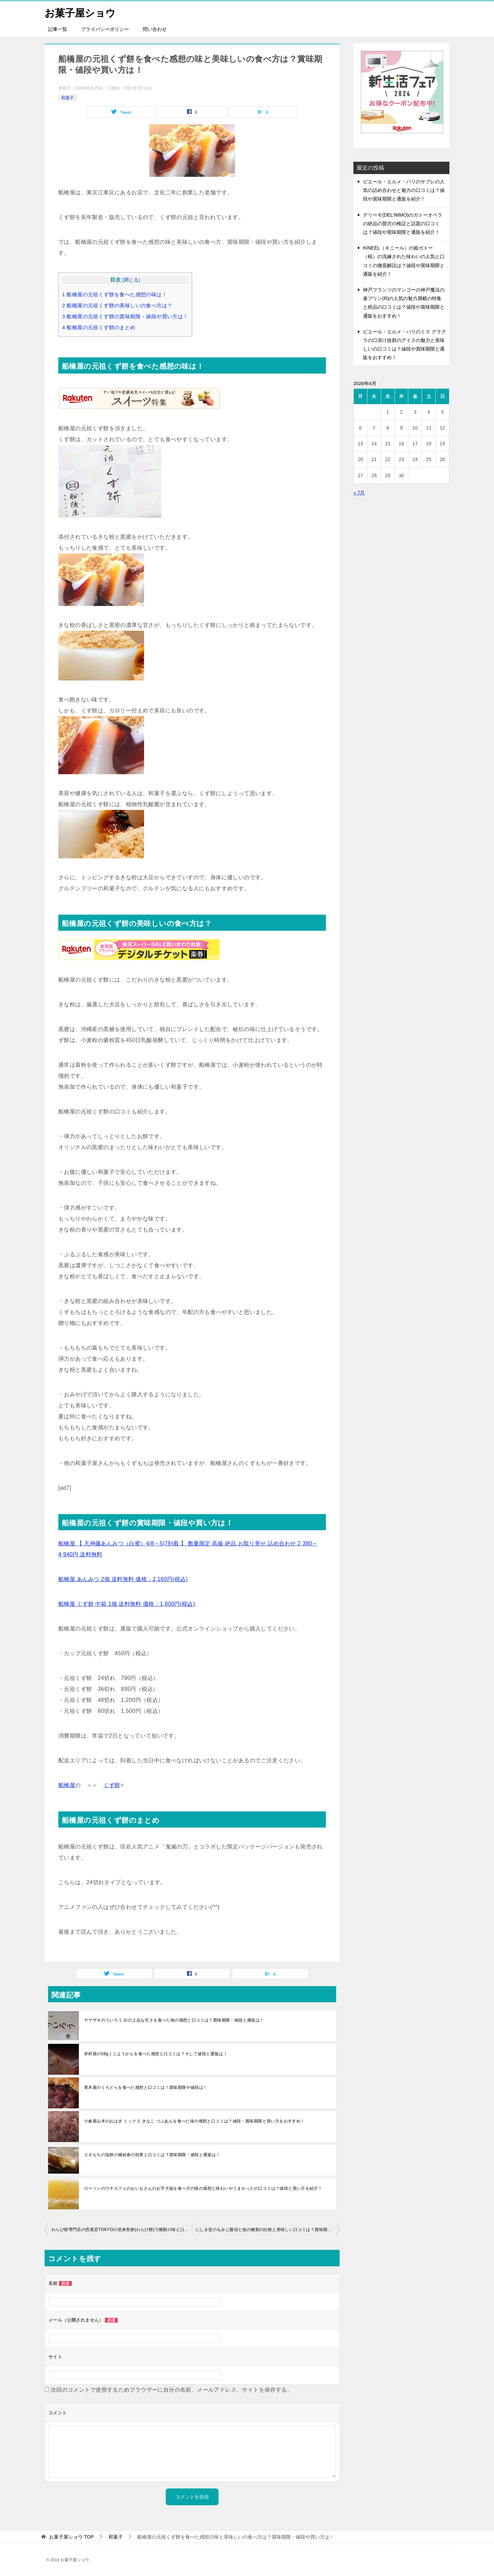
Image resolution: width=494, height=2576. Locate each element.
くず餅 (111, 1785)
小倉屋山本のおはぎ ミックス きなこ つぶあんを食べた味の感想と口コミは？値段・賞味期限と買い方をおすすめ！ (194, 2121)
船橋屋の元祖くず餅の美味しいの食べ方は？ (117, 305)
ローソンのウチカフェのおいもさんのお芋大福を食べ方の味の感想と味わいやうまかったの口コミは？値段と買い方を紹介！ (203, 2188)
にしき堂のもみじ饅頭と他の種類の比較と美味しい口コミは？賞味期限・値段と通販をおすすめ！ (268, 2229)
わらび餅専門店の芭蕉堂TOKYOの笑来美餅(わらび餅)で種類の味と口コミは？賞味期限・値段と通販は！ (121, 2229)
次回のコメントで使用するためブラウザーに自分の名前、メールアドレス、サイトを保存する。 (172, 2390)
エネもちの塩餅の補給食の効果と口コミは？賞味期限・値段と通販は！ (152, 2154)
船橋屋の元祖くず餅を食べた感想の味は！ (114, 294)
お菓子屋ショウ (81, 12)
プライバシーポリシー (105, 29)
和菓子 (67, 97)
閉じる (131, 280)
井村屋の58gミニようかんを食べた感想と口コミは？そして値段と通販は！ (155, 2053)
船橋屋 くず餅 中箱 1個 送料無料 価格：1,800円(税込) (126, 1604)
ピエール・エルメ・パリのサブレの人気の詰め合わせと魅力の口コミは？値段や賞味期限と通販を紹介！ (404, 190)
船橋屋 (66, 1785)
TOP (71, 2537)
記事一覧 (57, 29)
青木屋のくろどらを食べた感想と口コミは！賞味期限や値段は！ (146, 2087)
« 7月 (359, 492)
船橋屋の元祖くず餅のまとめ (99, 327)
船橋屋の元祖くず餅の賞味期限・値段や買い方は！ (125, 316)
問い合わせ (155, 29)
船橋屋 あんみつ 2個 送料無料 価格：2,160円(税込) (123, 1579)
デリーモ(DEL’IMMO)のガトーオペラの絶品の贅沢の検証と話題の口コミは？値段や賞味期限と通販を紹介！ (402, 223)
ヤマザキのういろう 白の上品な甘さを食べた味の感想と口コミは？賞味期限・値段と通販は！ (174, 2020)
